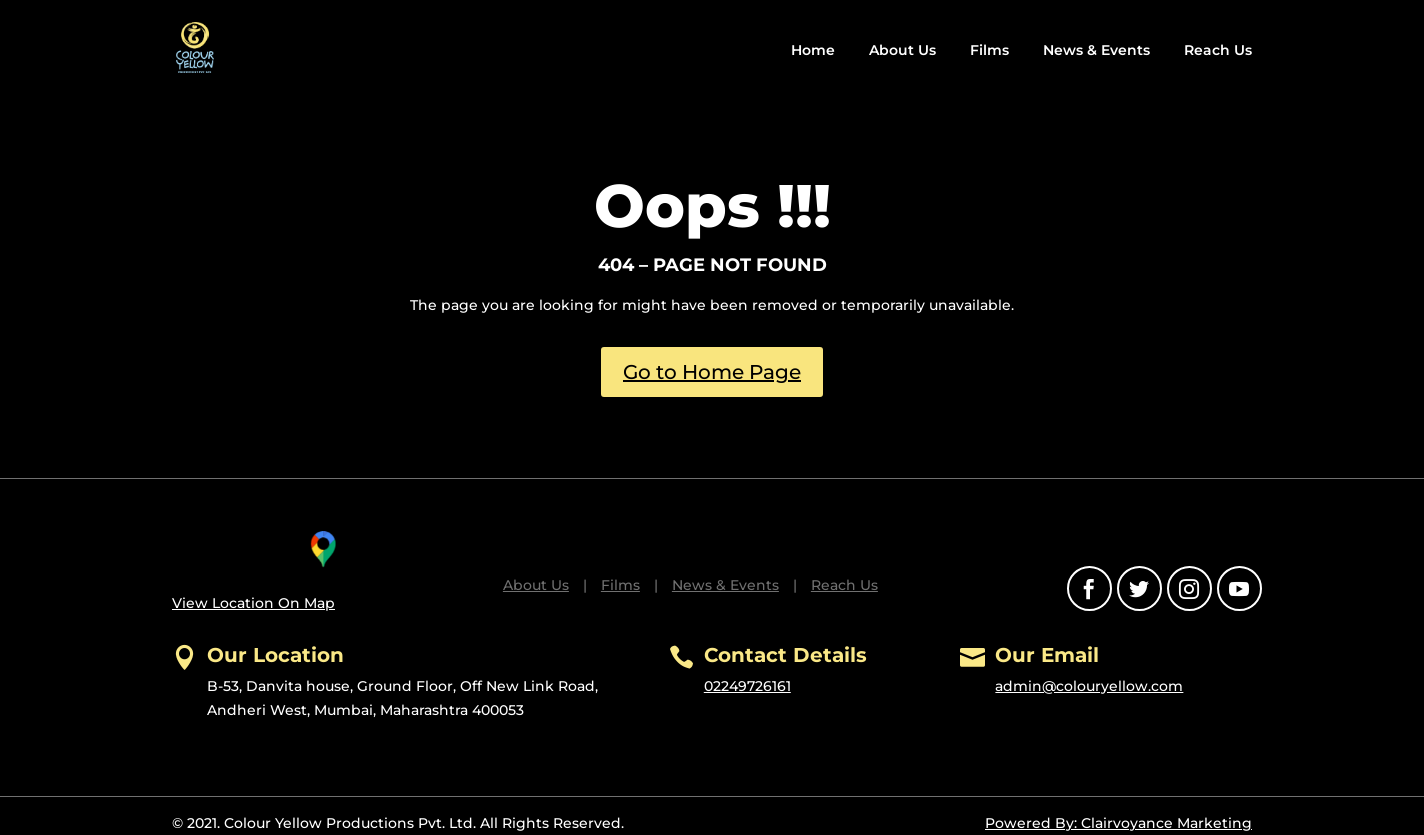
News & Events (1096, 50)
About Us (902, 50)
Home (813, 50)
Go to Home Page (712, 372)
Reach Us (1218, 50)
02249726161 (747, 686)
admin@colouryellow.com (1089, 686)
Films (989, 50)
